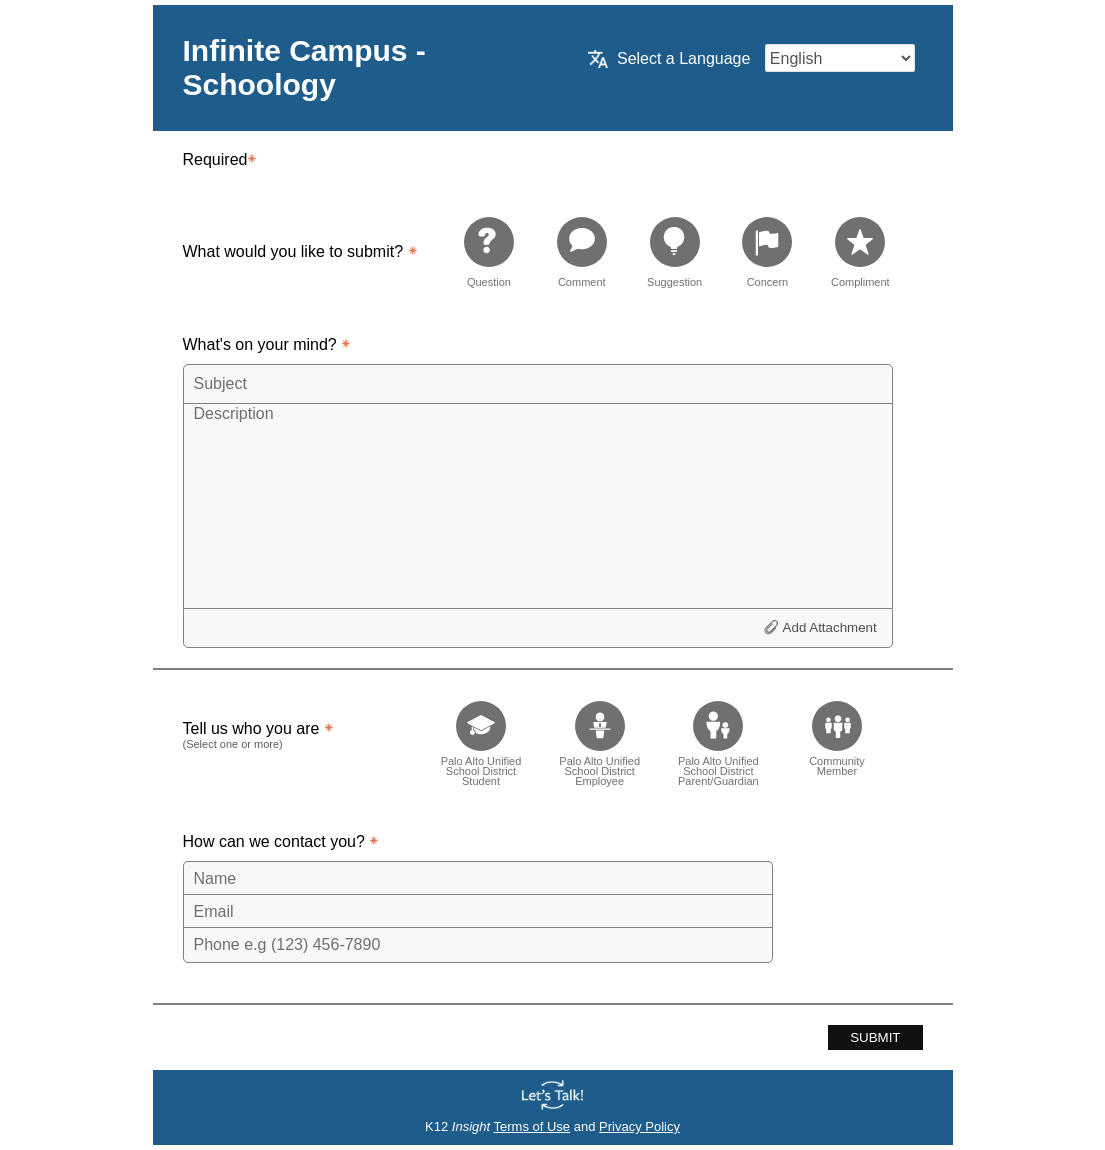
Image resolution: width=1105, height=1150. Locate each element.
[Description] (538, 505)
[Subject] (538, 384)
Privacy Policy (639, 1126)
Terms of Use (532, 1126)
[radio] (489, 251)
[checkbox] (481, 737)
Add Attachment (830, 627)
